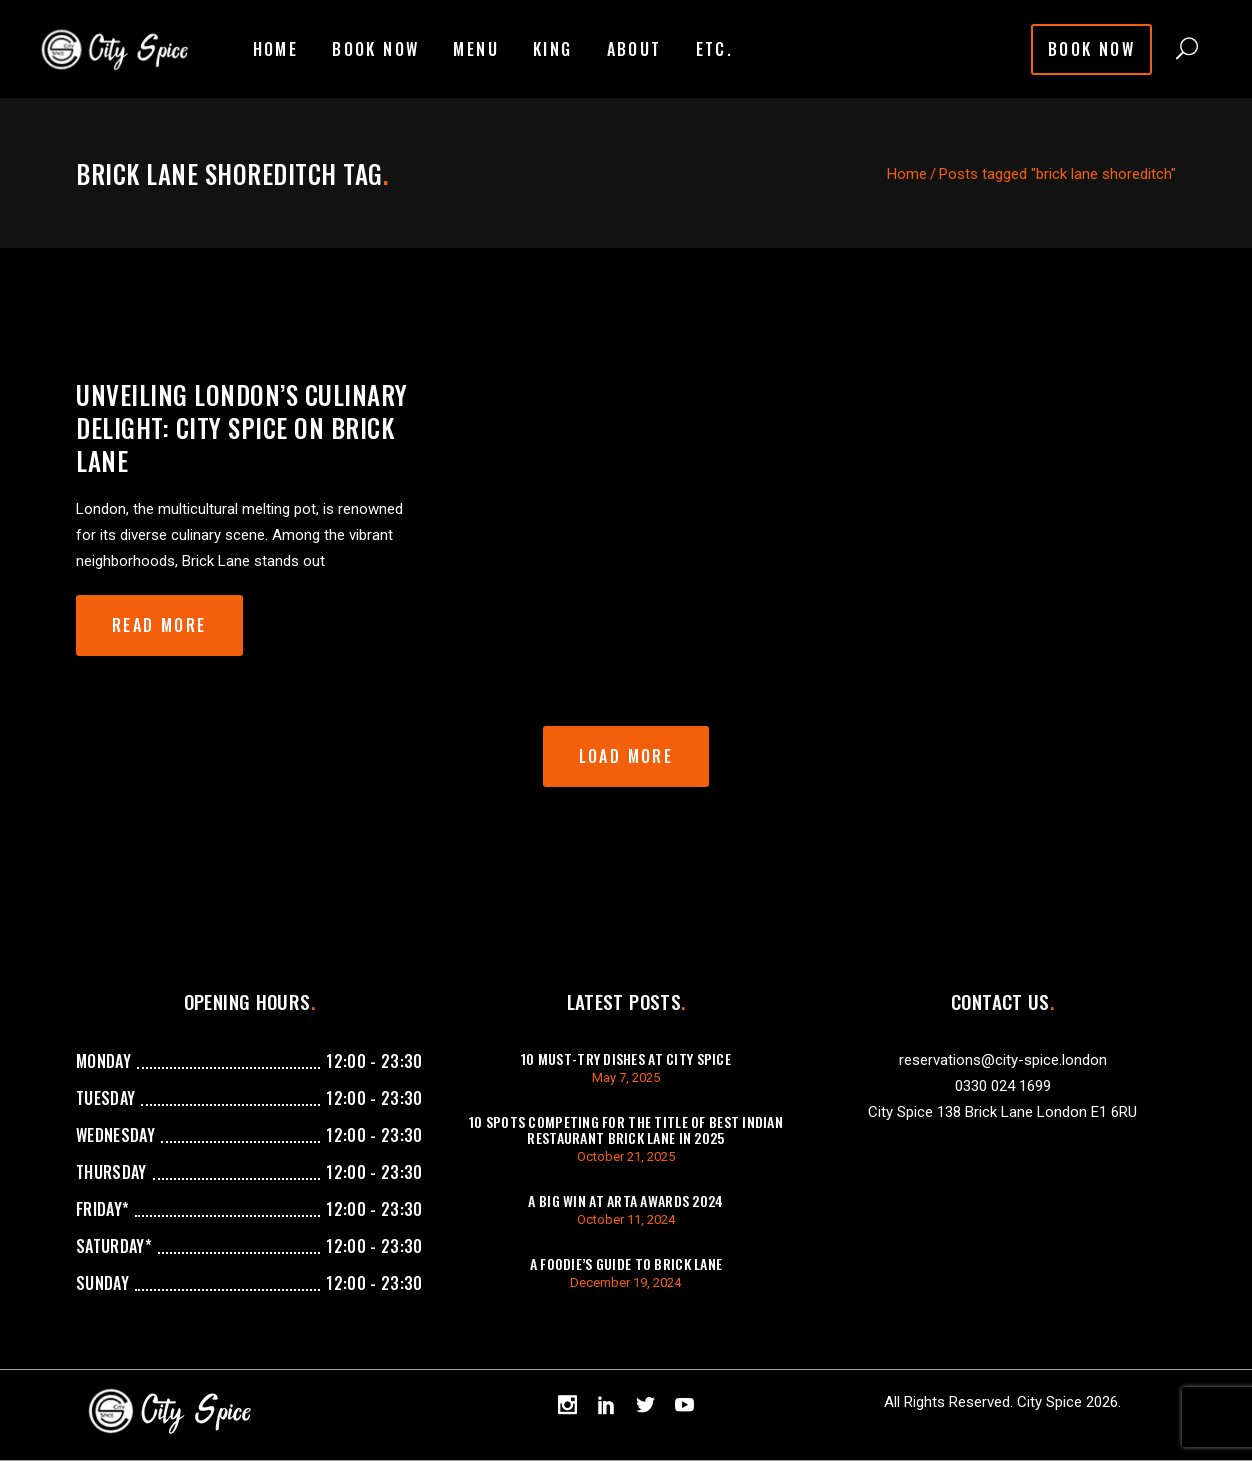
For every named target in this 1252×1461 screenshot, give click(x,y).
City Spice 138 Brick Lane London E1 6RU (1002, 1112)
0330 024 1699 (1003, 1086)
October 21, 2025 (626, 1156)
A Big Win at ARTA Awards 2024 (625, 1200)
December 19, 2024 (625, 1282)
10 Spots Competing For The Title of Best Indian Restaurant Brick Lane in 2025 (626, 1129)
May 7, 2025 (626, 1077)
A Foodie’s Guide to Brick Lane (626, 1263)
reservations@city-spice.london (1003, 1060)
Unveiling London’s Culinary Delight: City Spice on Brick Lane (242, 427)
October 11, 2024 (626, 1219)
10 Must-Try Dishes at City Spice (626, 1058)
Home (907, 174)
